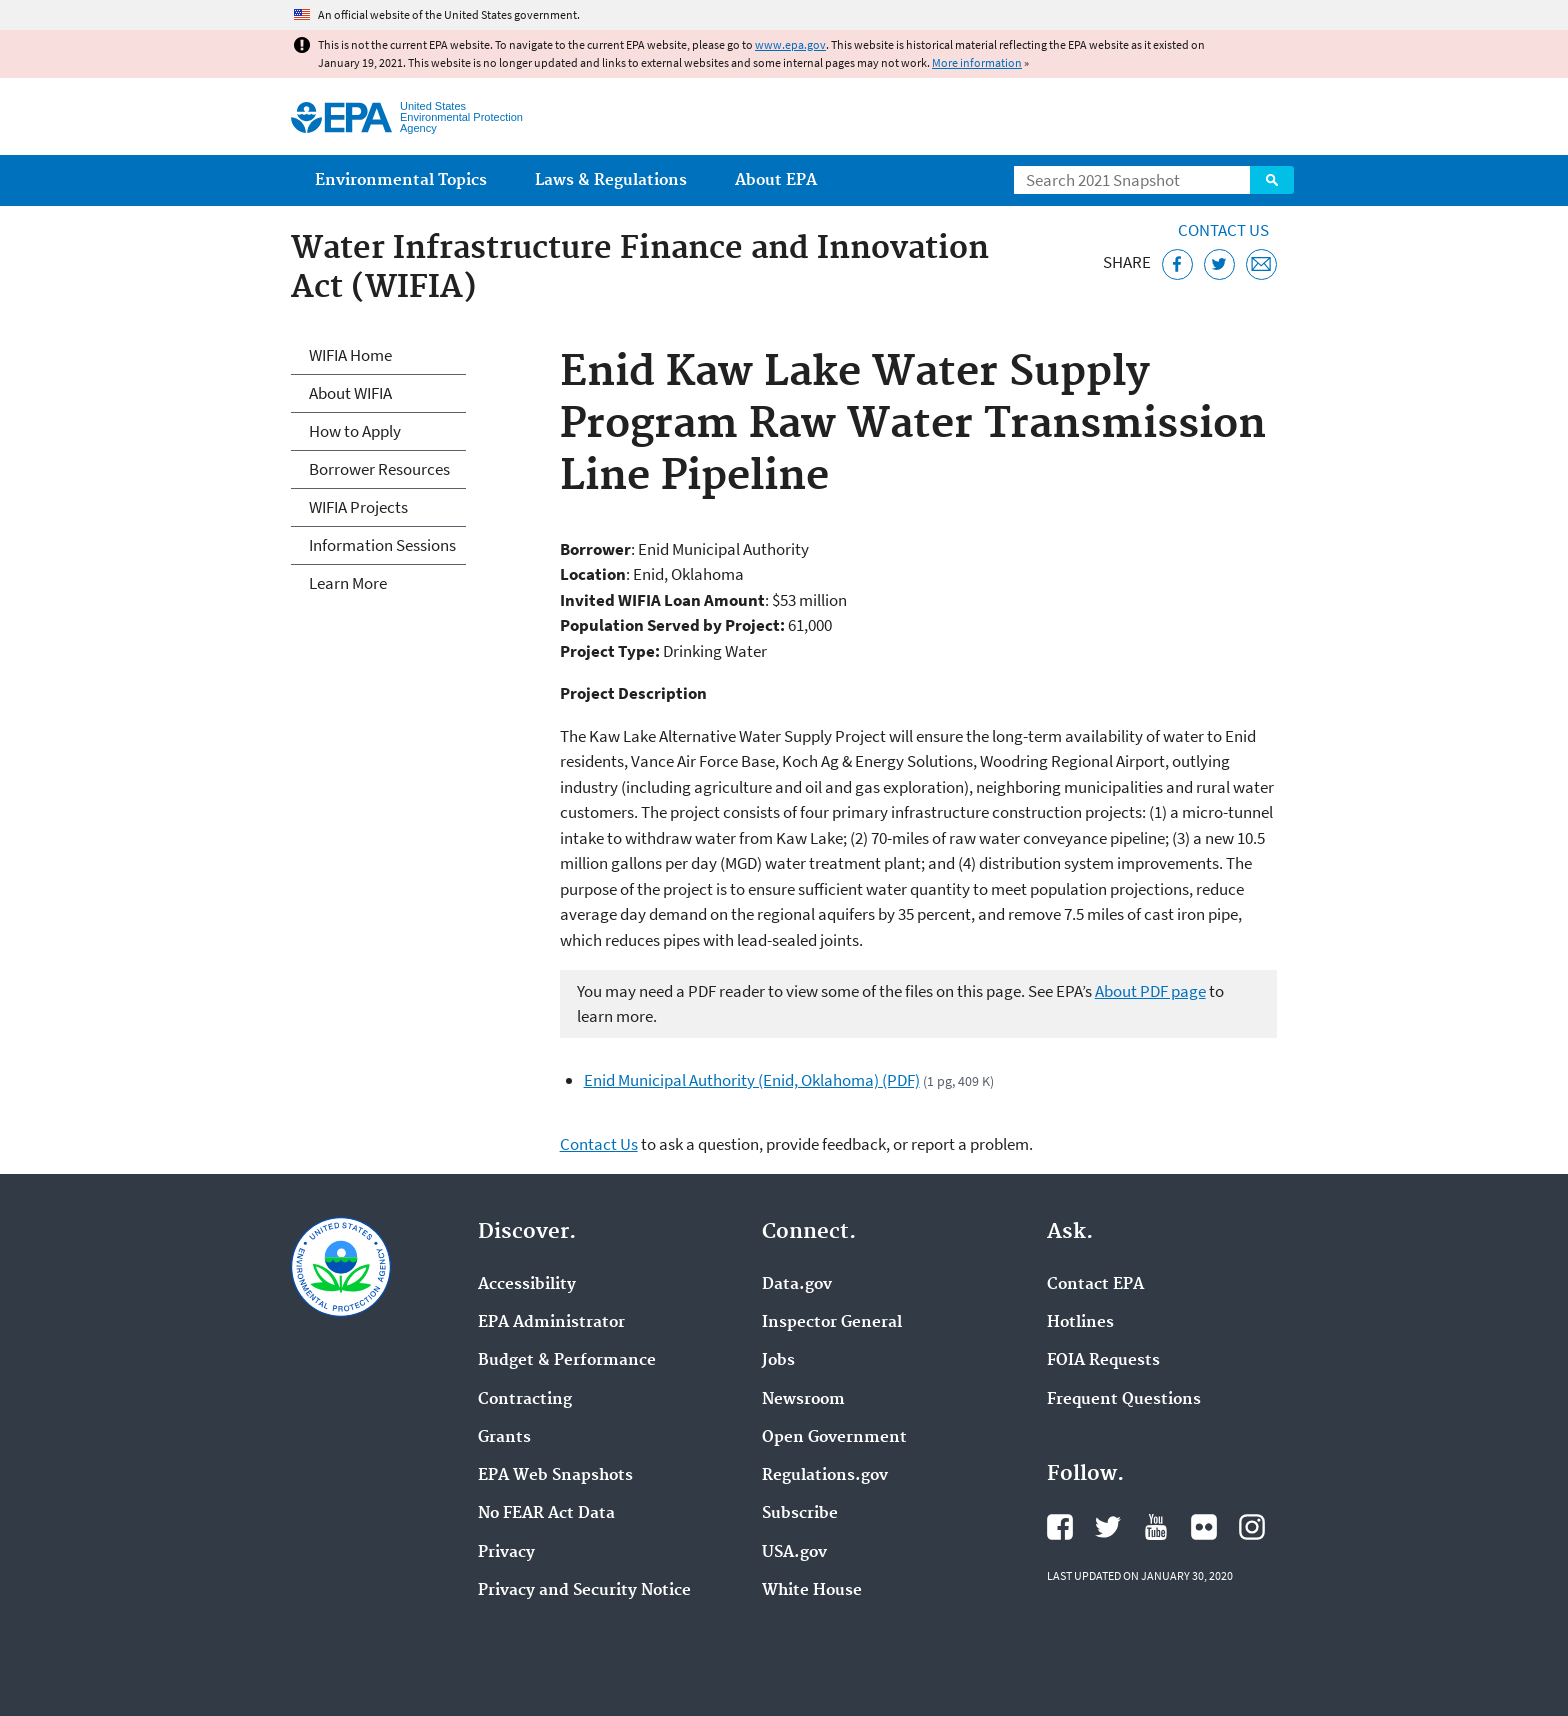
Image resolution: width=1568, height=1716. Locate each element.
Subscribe (800, 1514)
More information (977, 62)
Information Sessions (382, 545)
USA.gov (794, 1553)
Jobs (778, 1361)
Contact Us (1223, 230)
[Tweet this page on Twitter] (1219, 264)
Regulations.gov (825, 1476)
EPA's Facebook (1060, 1527)
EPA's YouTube (1156, 1527)
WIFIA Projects (358, 507)
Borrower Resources (379, 469)
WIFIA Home (350, 355)
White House (812, 1591)
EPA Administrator (551, 1323)
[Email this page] (1261, 264)
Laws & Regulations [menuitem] (611, 180)
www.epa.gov (790, 44)
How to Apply (355, 431)
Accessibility (527, 1285)
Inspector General (832, 1323)
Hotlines (1080, 1323)
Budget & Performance (567, 1361)
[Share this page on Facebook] (1177, 264)
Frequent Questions (1124, 1400)
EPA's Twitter (1108, 1527)
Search (1272, 180)
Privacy (506, 1553)
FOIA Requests (1103, 1361)
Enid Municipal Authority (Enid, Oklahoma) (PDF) (752, 1080)
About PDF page (1150, 991)
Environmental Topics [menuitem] (401, 180)
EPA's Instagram (1252, 1527)
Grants (504, 1438)
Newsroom (803, 1400)
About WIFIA (350, 393)
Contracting (525, 1400)
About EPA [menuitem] (776, 180)
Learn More (348, 583)
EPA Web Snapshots (555, 1476)
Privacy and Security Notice (584, 1591)
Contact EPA (1095, 1285)
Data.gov (797, 1285)
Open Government (834, 1438)
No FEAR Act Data (546, 1514)
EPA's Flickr (1204, 1527)
